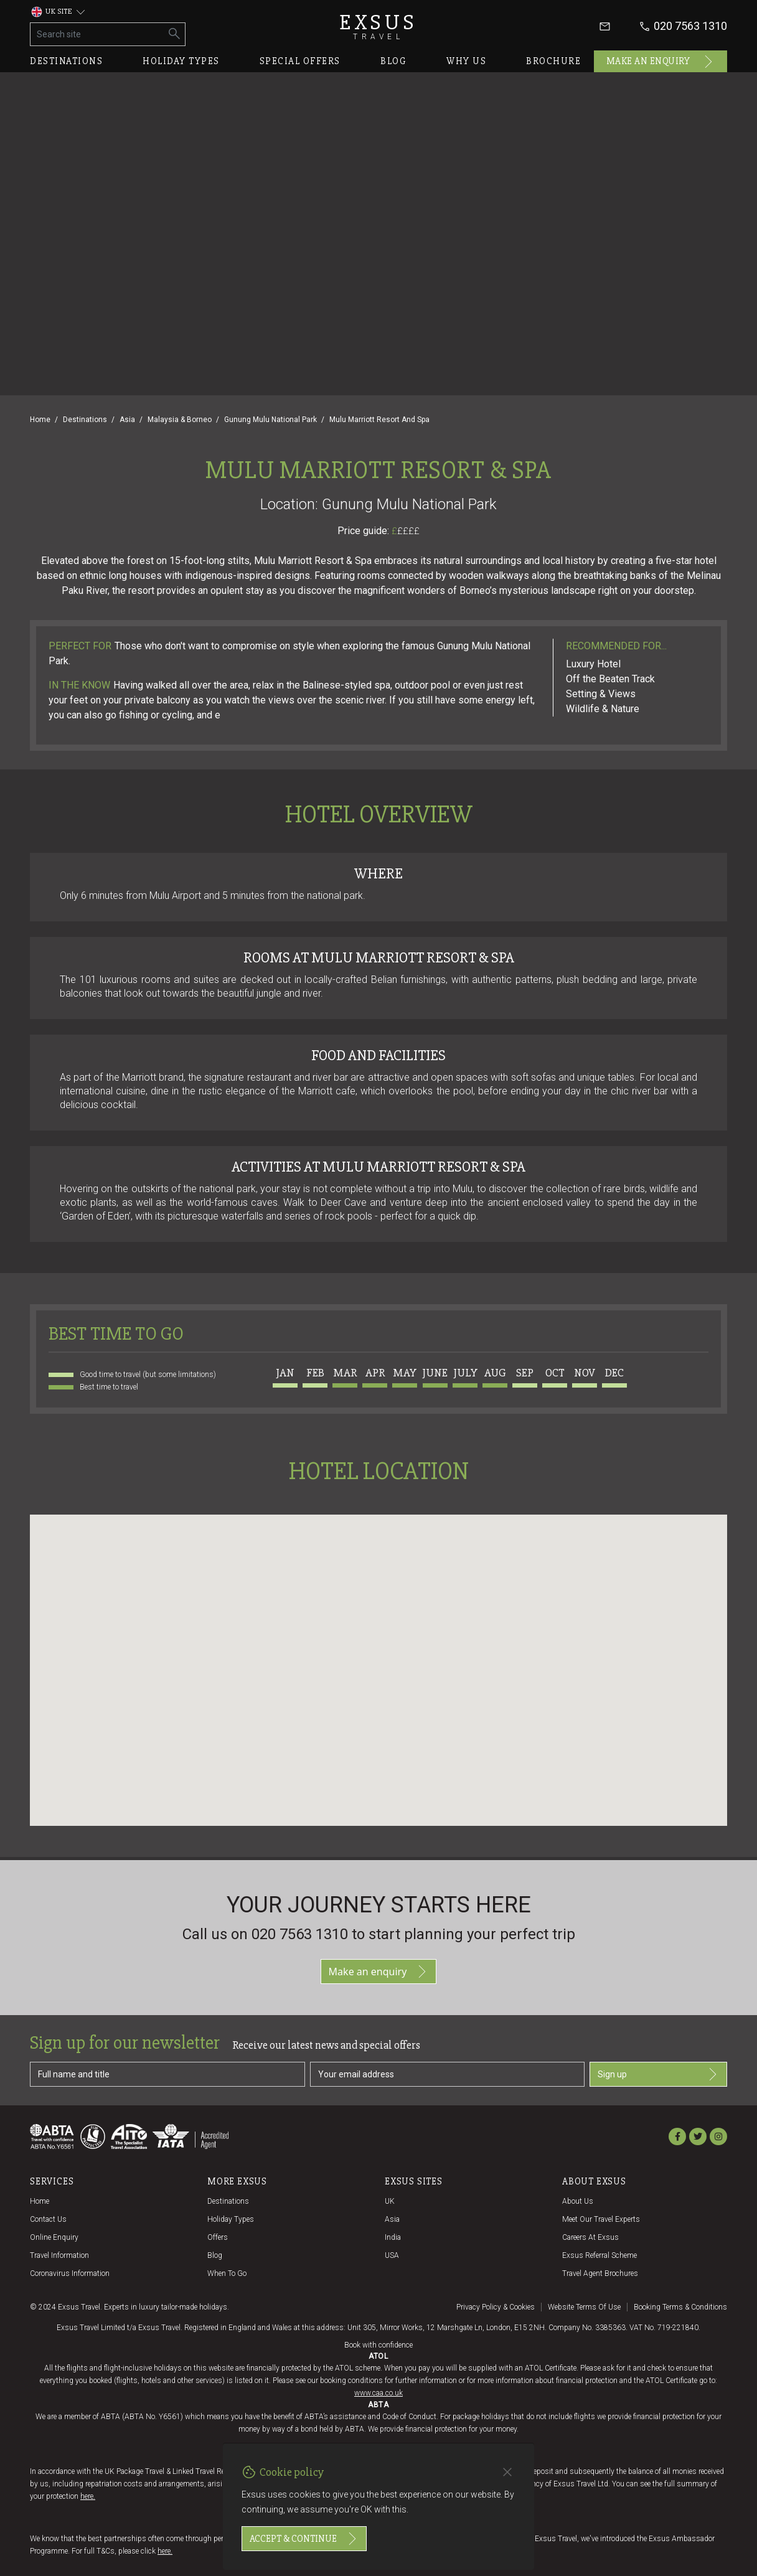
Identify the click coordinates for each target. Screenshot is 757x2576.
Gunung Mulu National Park (270, 419)
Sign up (658, 2074)
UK (390, 2201)
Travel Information (59, 2255)
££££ (408, 531)
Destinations (66, 61)
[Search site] (97, 34)
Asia (127, 419)
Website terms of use (584, 2307)
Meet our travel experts (601, 2219)
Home (40, 419)
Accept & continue (304, 2538)
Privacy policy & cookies (495, 2307)
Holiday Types (230, 2219)
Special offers (300, 61)
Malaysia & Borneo (180, 419)
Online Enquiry (54, 2237)
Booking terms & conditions (680, 2307)
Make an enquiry (660, 61)
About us (577, 2201)
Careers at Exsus (590, 2237)
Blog (393, 61)
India (393, 2237)
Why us (466, 61)
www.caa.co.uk (378, 2393)
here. (87, 2496)
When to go (227, 2273)
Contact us (48, 2219)
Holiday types (181, 61)
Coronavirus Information (70, 2273)
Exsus (378, 26)
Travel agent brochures (600, 2273)
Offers (217, 2237)
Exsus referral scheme (599, 2255)
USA (392, 2255)
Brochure (553, 61)
